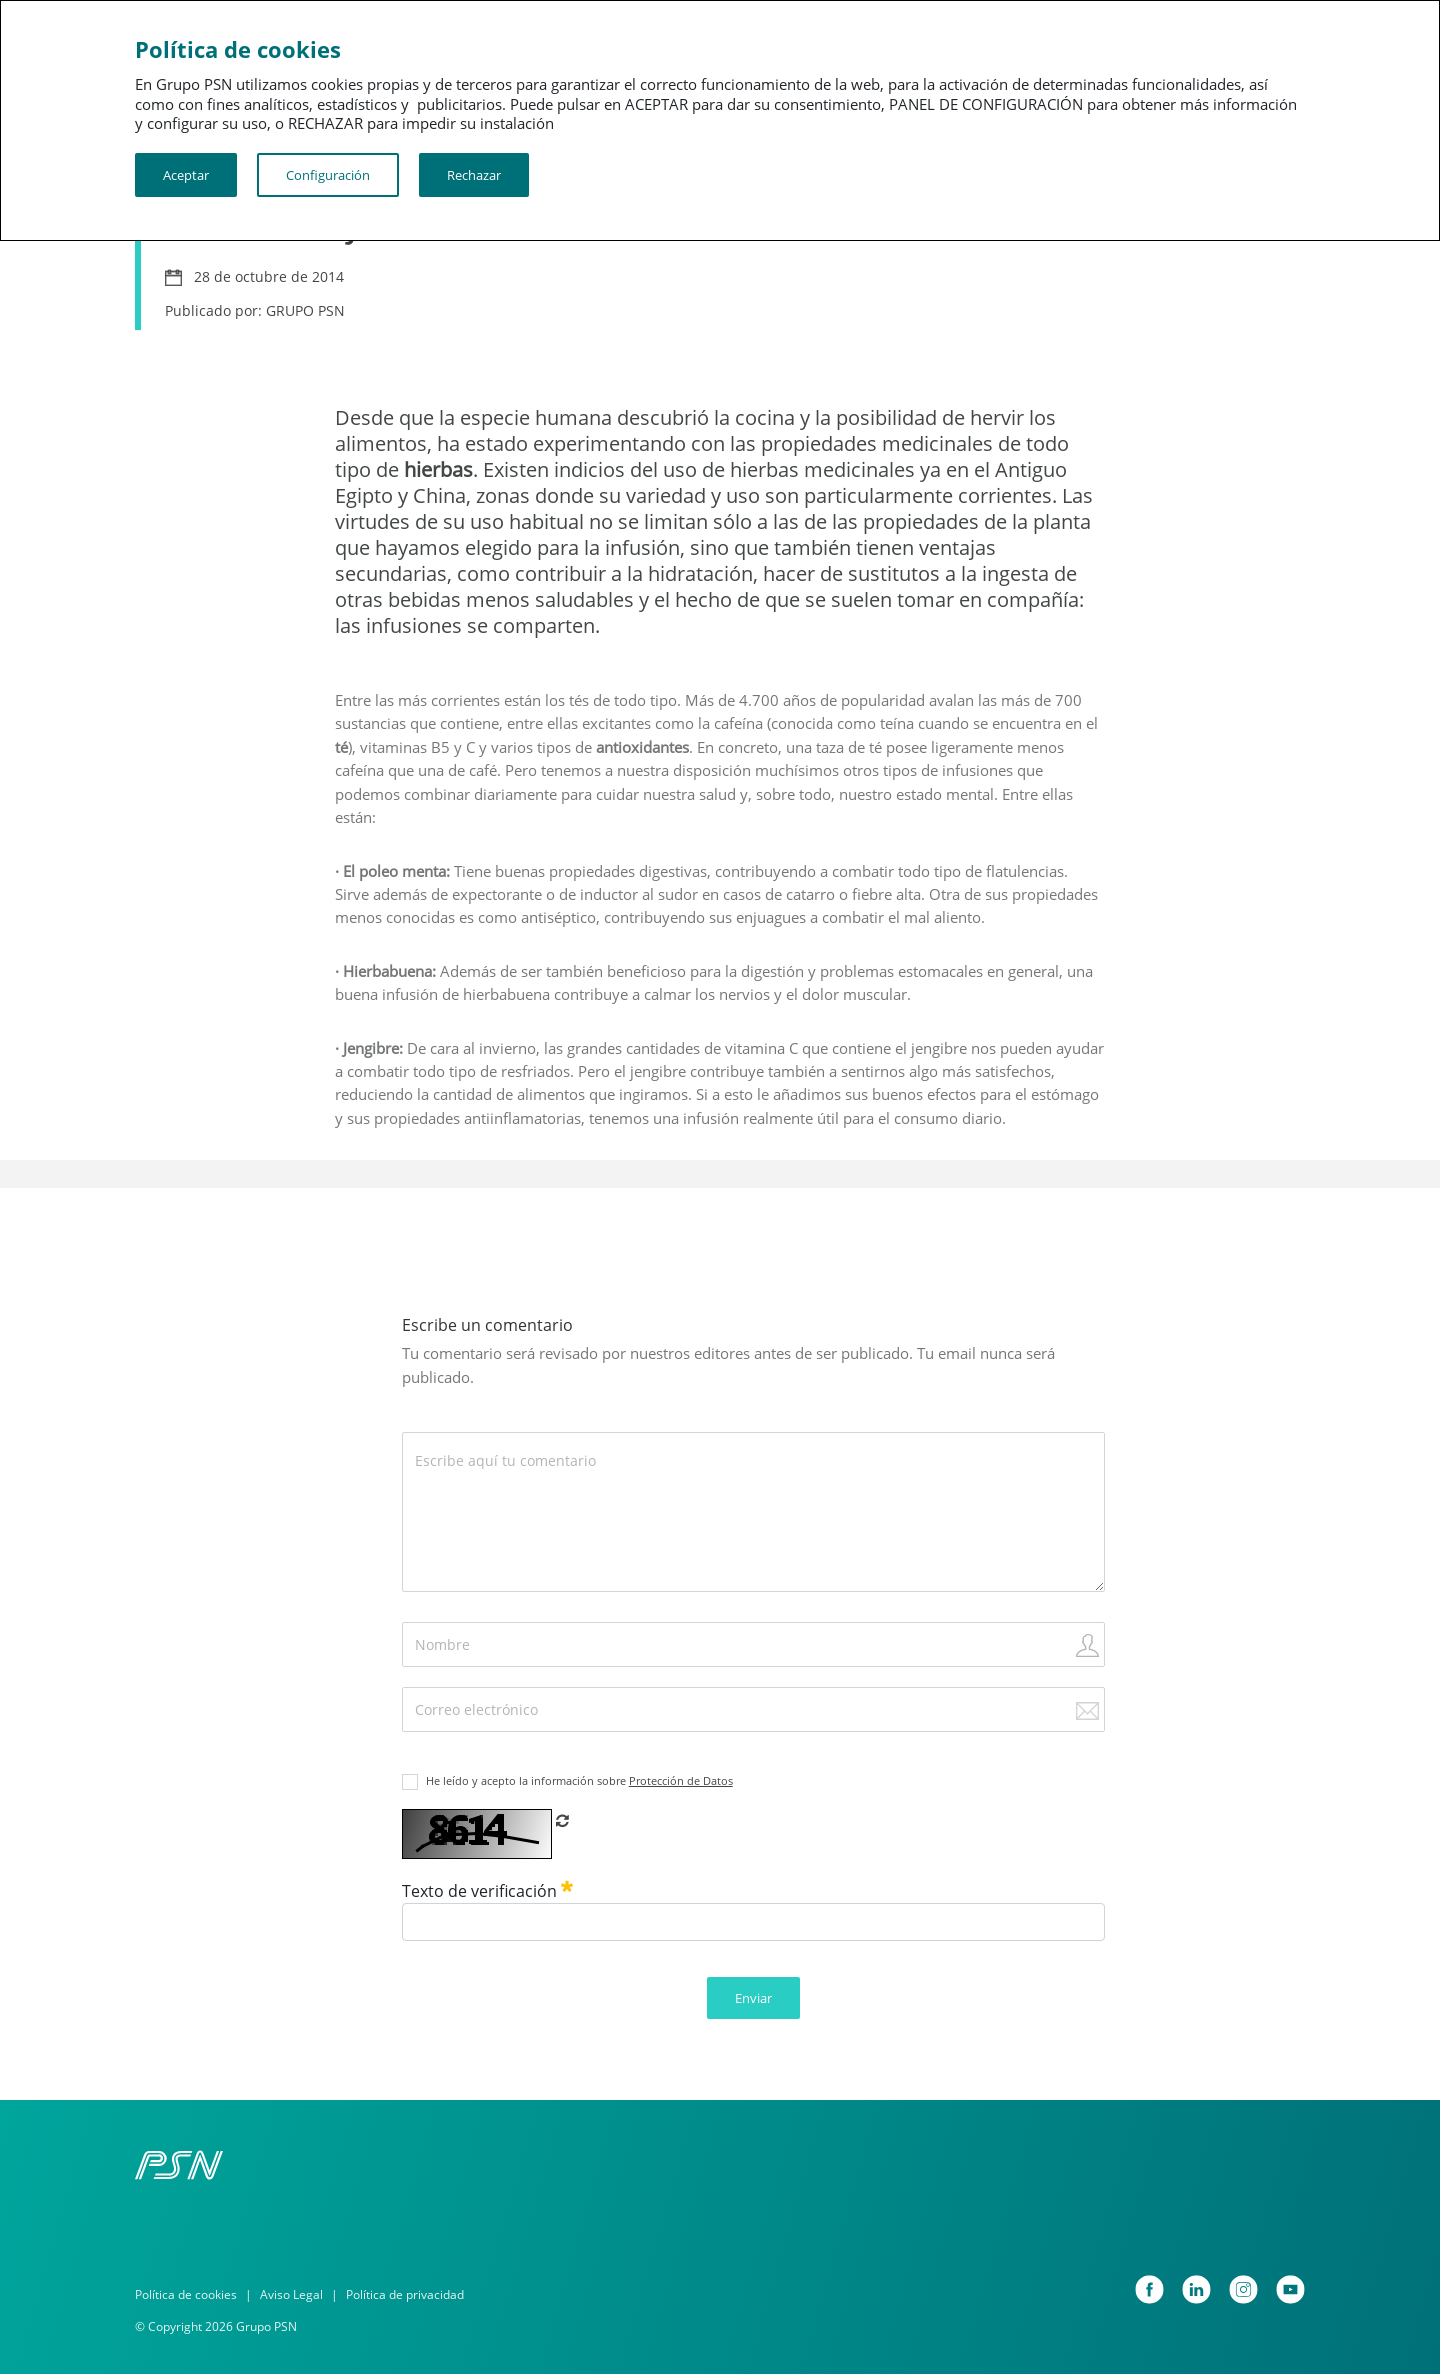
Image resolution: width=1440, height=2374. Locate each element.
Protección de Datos (681, 1780)
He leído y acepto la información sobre (579, 1780)
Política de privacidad (405, 2294)
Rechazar (474, 175)
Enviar (753, 1998)
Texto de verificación (487, 1891)
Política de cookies (186, 2294)
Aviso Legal (291, 2294)
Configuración (328, 175)
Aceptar (186, 175)
